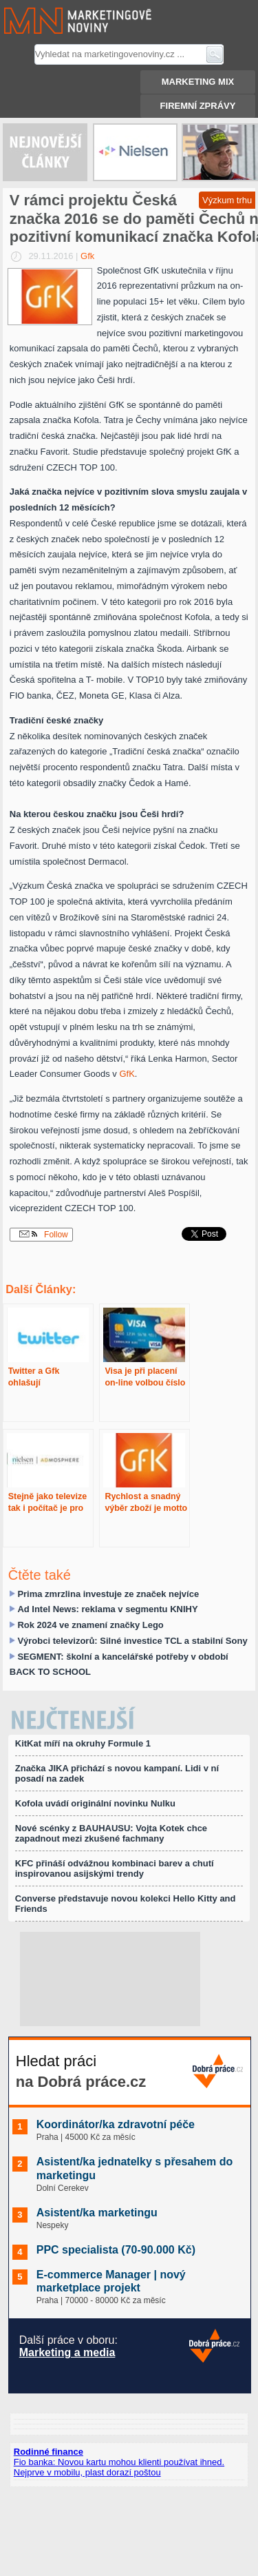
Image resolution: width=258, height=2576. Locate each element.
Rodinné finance (48, 2451)
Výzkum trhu (227, 200)
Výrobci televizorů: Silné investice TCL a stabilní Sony (132, 1641)
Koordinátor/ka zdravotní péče (115, 2124)
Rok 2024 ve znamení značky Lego (90, 1625)
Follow (43, 1234)
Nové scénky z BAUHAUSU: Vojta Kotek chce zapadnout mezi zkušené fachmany (111, 1833)
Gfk (87, 256)
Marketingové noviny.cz (61, 20)
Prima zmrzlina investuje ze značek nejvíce (108, 1594)
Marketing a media (67, 2352)
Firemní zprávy (198, 106)
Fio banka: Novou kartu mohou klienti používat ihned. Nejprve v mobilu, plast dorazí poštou (119, 2467)
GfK (126, 1074)
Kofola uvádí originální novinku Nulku (95, 1803)
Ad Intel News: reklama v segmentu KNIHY (107, 1609)
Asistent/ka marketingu (97, 2212)
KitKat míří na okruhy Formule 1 (83, 1743)
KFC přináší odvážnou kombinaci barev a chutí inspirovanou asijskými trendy (114, 1868)
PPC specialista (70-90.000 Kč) (115, 2250)
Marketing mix (198, 81)
